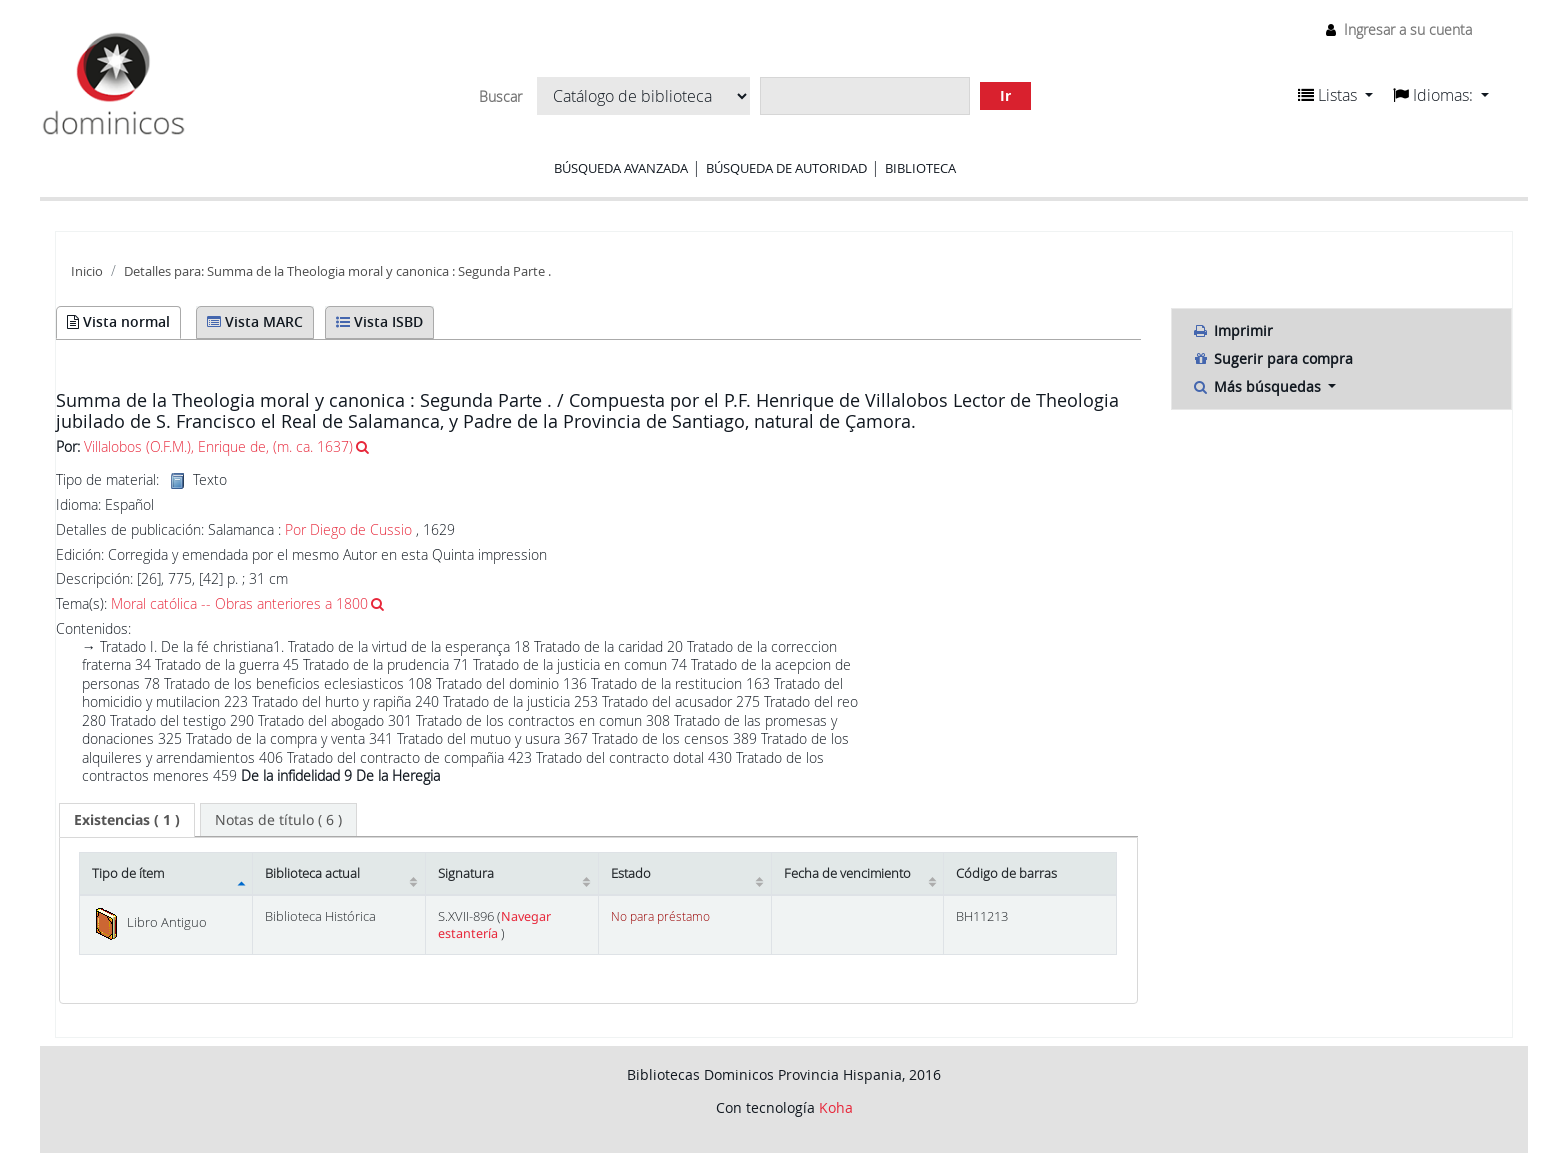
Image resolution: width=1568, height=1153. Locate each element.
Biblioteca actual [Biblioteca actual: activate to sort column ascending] (312, 873)
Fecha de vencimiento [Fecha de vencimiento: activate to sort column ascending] (847, 873)
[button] (1335, 95)
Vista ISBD (379, 321)
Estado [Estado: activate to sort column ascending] (631, 873)
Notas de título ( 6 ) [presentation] (278, 819)
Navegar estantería (494, 925)
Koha (836, 1107)
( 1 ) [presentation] (127, 819)
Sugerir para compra (1272, 358)
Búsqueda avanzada (621, 168)
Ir (1005, 95)
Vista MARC (255, 321)
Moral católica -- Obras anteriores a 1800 (239, 603)
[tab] (127, 820)
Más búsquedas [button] (1258, 386)
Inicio (87, 271)
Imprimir (1232, 330)
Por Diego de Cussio (348, 529)
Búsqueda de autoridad (786, 168)
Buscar (500, 97)
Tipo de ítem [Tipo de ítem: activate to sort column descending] (128, 873)
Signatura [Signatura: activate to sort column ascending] (466, 873)
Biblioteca (920, 168)
